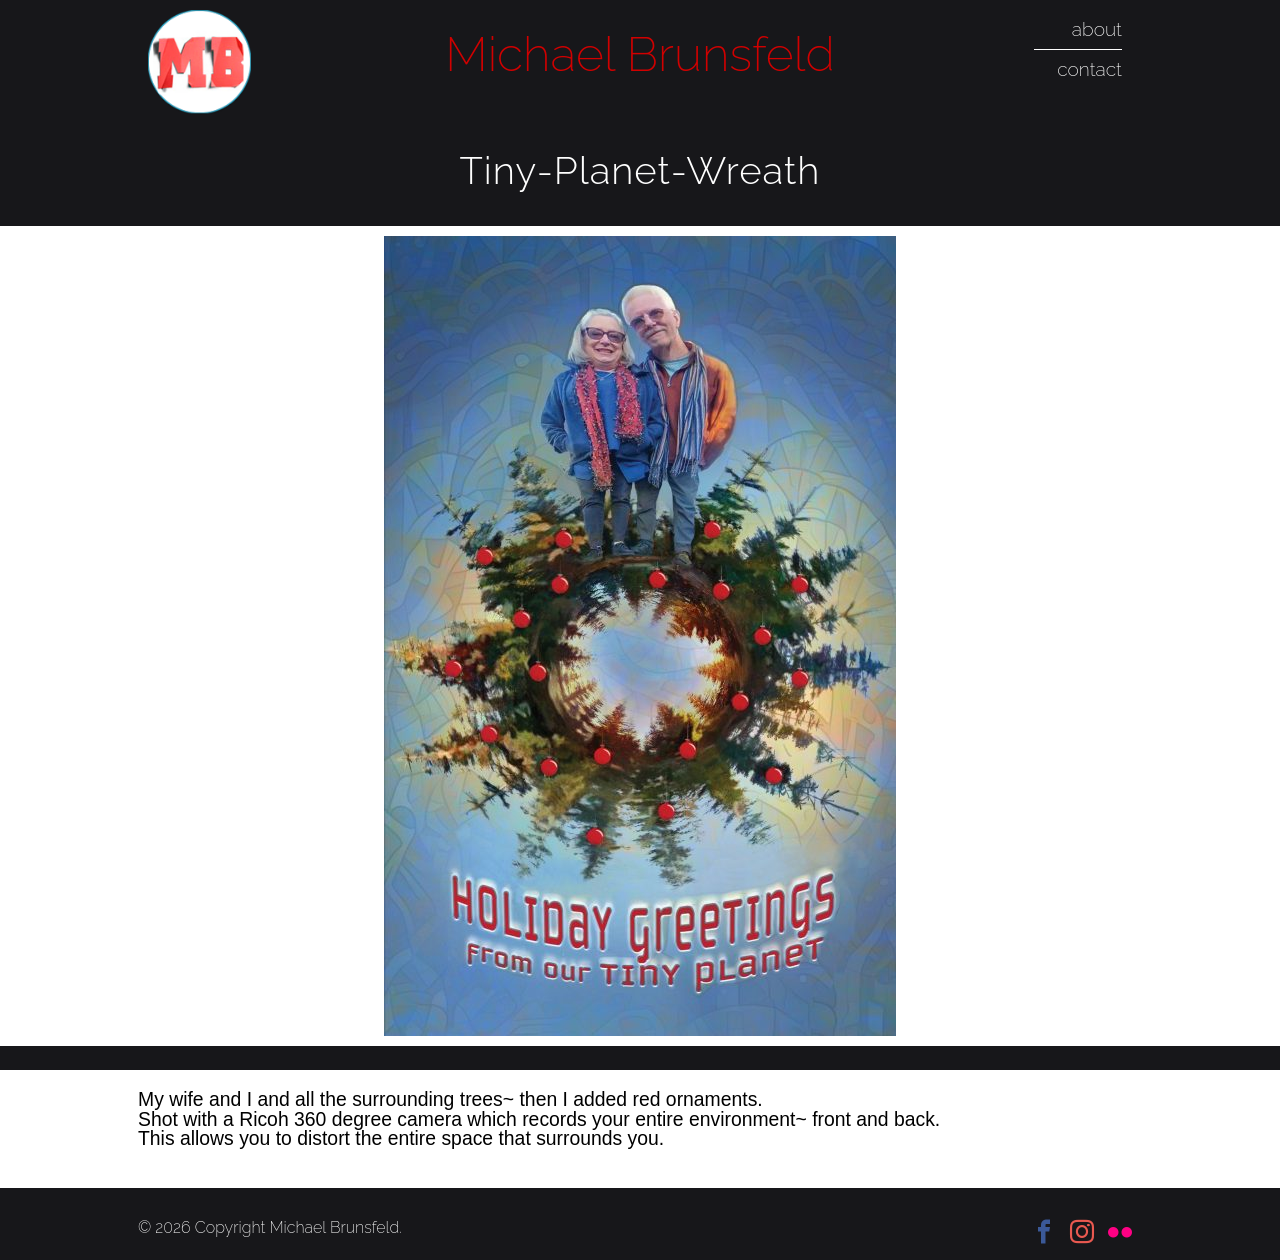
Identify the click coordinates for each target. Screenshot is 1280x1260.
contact (1089, 69)
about (1097, 29)
